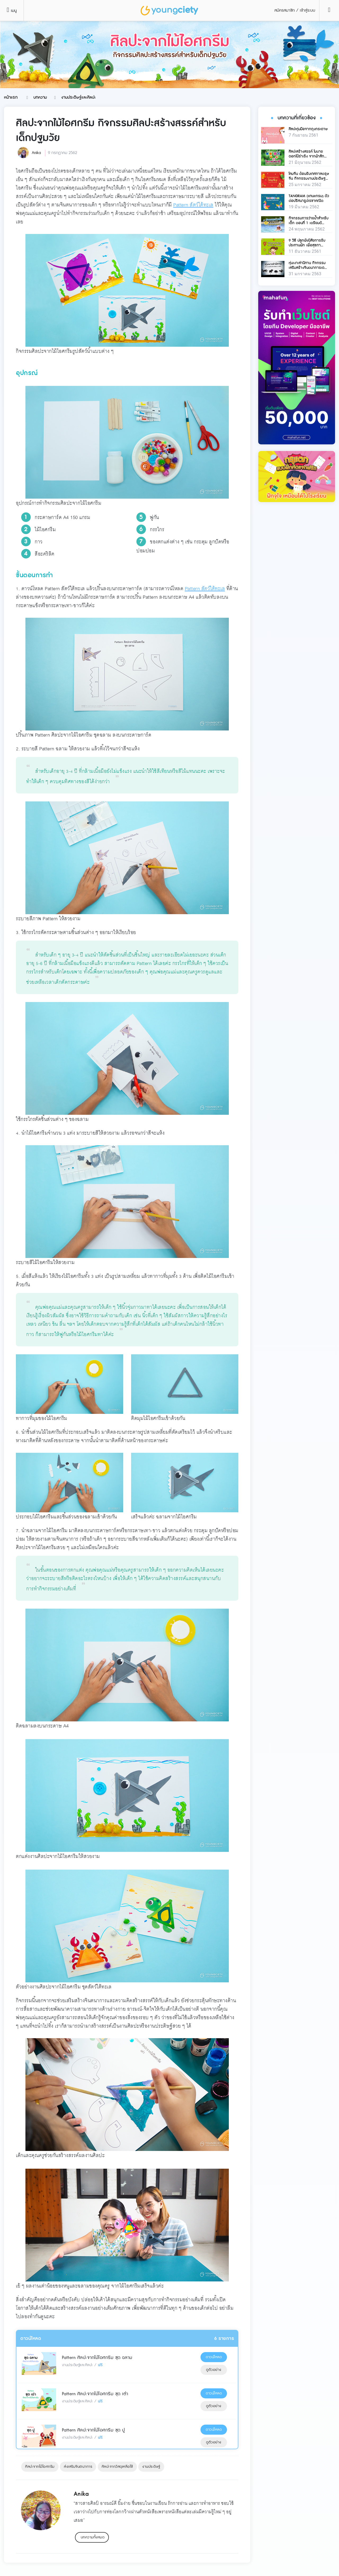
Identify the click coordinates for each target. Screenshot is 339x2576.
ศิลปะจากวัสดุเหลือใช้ (117, 2467)
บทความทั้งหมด (93, 2537)
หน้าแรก (11, 97)
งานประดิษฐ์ (151, 2467)
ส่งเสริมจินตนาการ (78, 2467)
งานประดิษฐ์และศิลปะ (78, 97)
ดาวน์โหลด (214, 2357)
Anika (36, 153)
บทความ (40, 97)
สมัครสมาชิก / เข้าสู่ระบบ (294, 10)
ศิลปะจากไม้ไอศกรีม (40, 2467)
